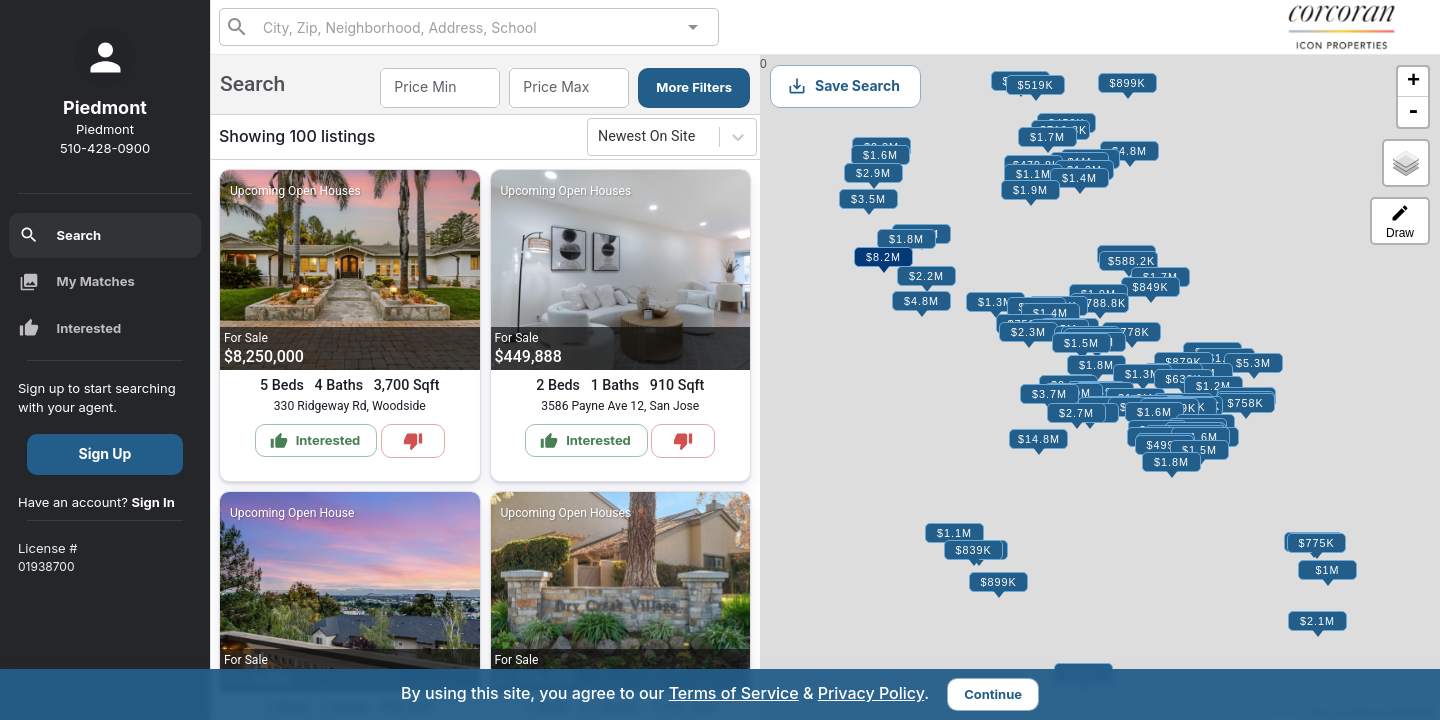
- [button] (1413, 112)
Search (60, 235)
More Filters (694, 87)
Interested (70, 328)
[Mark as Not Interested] (413, 441)
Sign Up (105, 453)
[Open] (693, 27)
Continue (993, 694)
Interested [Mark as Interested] (315, 441)
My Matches (77, 282)
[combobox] (469, 26)
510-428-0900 (105, 148)
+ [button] (1413, 82)
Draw (1400, 221)
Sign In (153, 502)
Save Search (843, 86)
